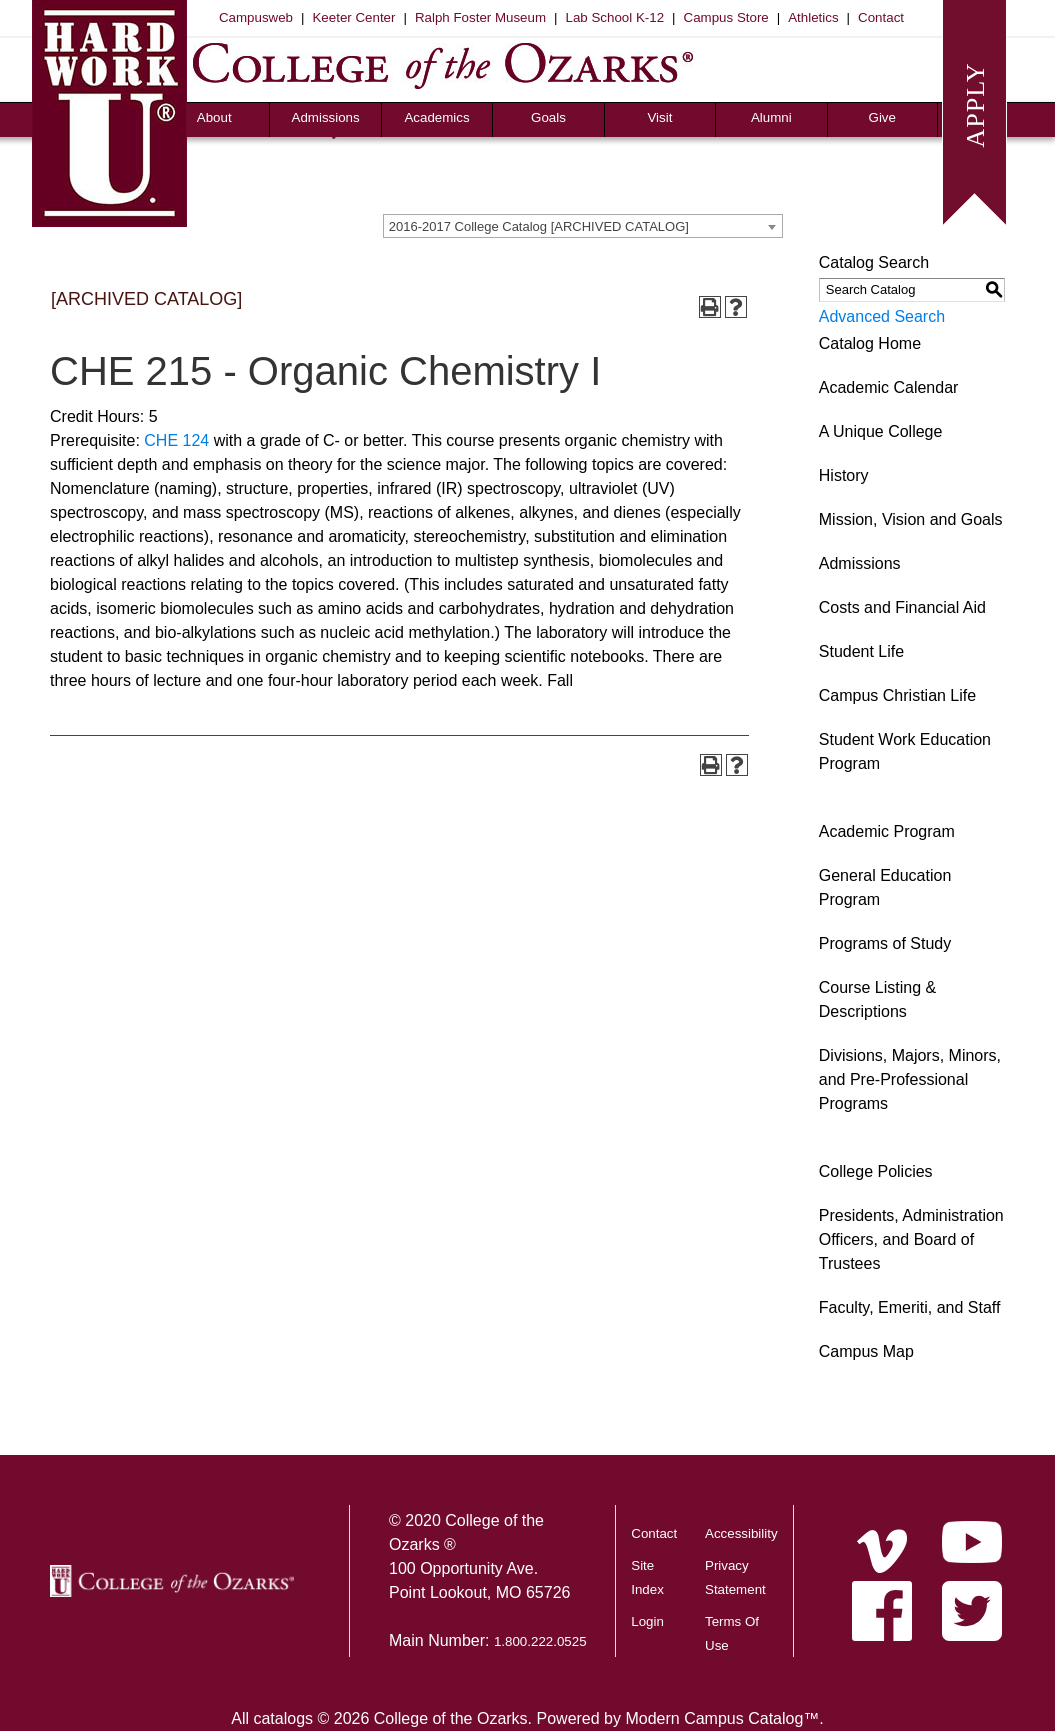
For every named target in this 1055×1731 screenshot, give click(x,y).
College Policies (876, 1171)
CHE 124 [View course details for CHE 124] (176, 440)
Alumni (771, 117)
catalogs (283, 1718)
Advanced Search (882, 316)
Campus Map (866, 1351)
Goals (548, 117)
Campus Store (726, 17)
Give (882, 117)
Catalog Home (870, 343)
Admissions (326, 117)
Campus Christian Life (897, 695)
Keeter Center (353, 17)
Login (647, 1621)
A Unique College (881, 431)
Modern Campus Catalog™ (722, 1718)
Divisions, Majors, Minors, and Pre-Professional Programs (910, 1079)
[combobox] (583, 226)
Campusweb (256, 17)
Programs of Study (885, 943)
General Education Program (885, 887)
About (214, 117)
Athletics (813, 17)
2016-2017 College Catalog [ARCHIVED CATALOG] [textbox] (539, 226)
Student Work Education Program (905, 751)
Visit (659, 117)
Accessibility (741, 1533)
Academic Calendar (889, 387)
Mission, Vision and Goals (911, 519)
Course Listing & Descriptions (877, 999)
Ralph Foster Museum (480, 17)
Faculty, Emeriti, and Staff (910, 1307)
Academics (436, 117)
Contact (881, 17)
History (844, 475)
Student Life (861, 651)
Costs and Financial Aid (902, 607)
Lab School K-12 (615, 17)
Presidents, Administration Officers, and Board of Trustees (911, 1239)
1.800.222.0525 (540, 1641)
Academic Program (887, 831)
